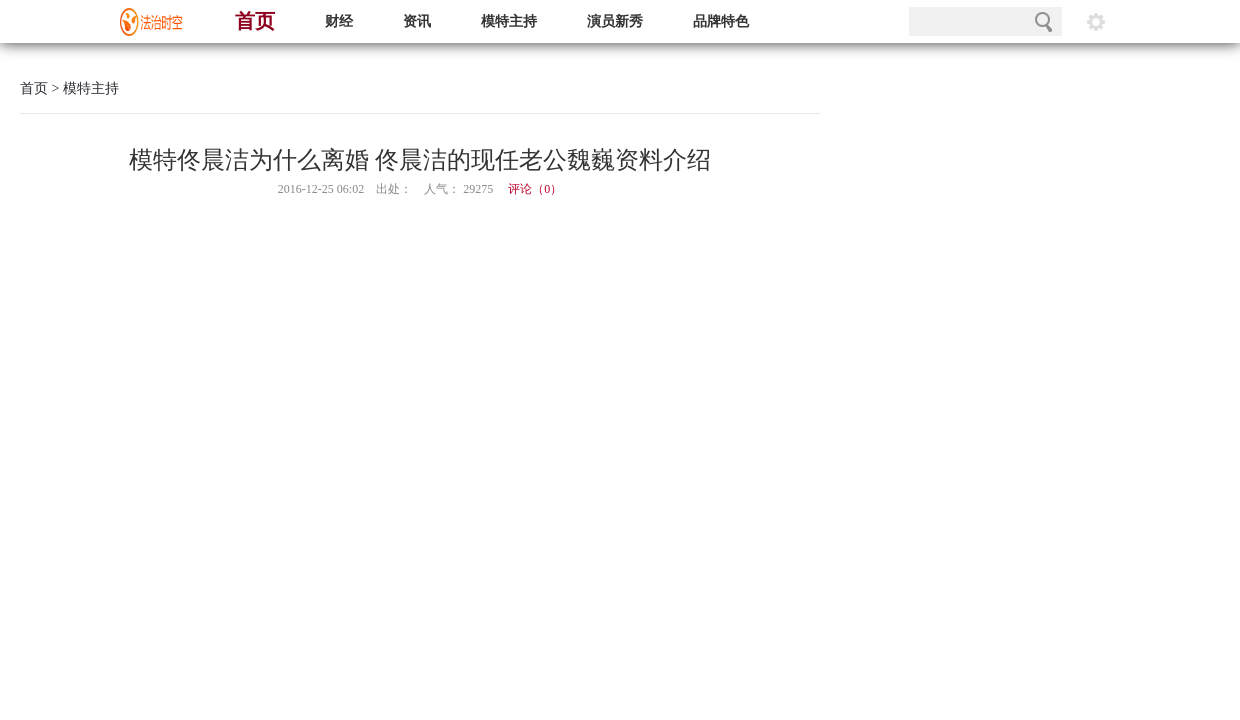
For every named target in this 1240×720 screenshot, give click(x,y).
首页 (255, 21)
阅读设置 (1096, 21)
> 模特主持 (83, 88)
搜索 (1043, 21)
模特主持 (509, 21)
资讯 (417, 21)
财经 (339, 21)
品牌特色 (721, 21)
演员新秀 (615, 21)
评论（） (535, 189)
